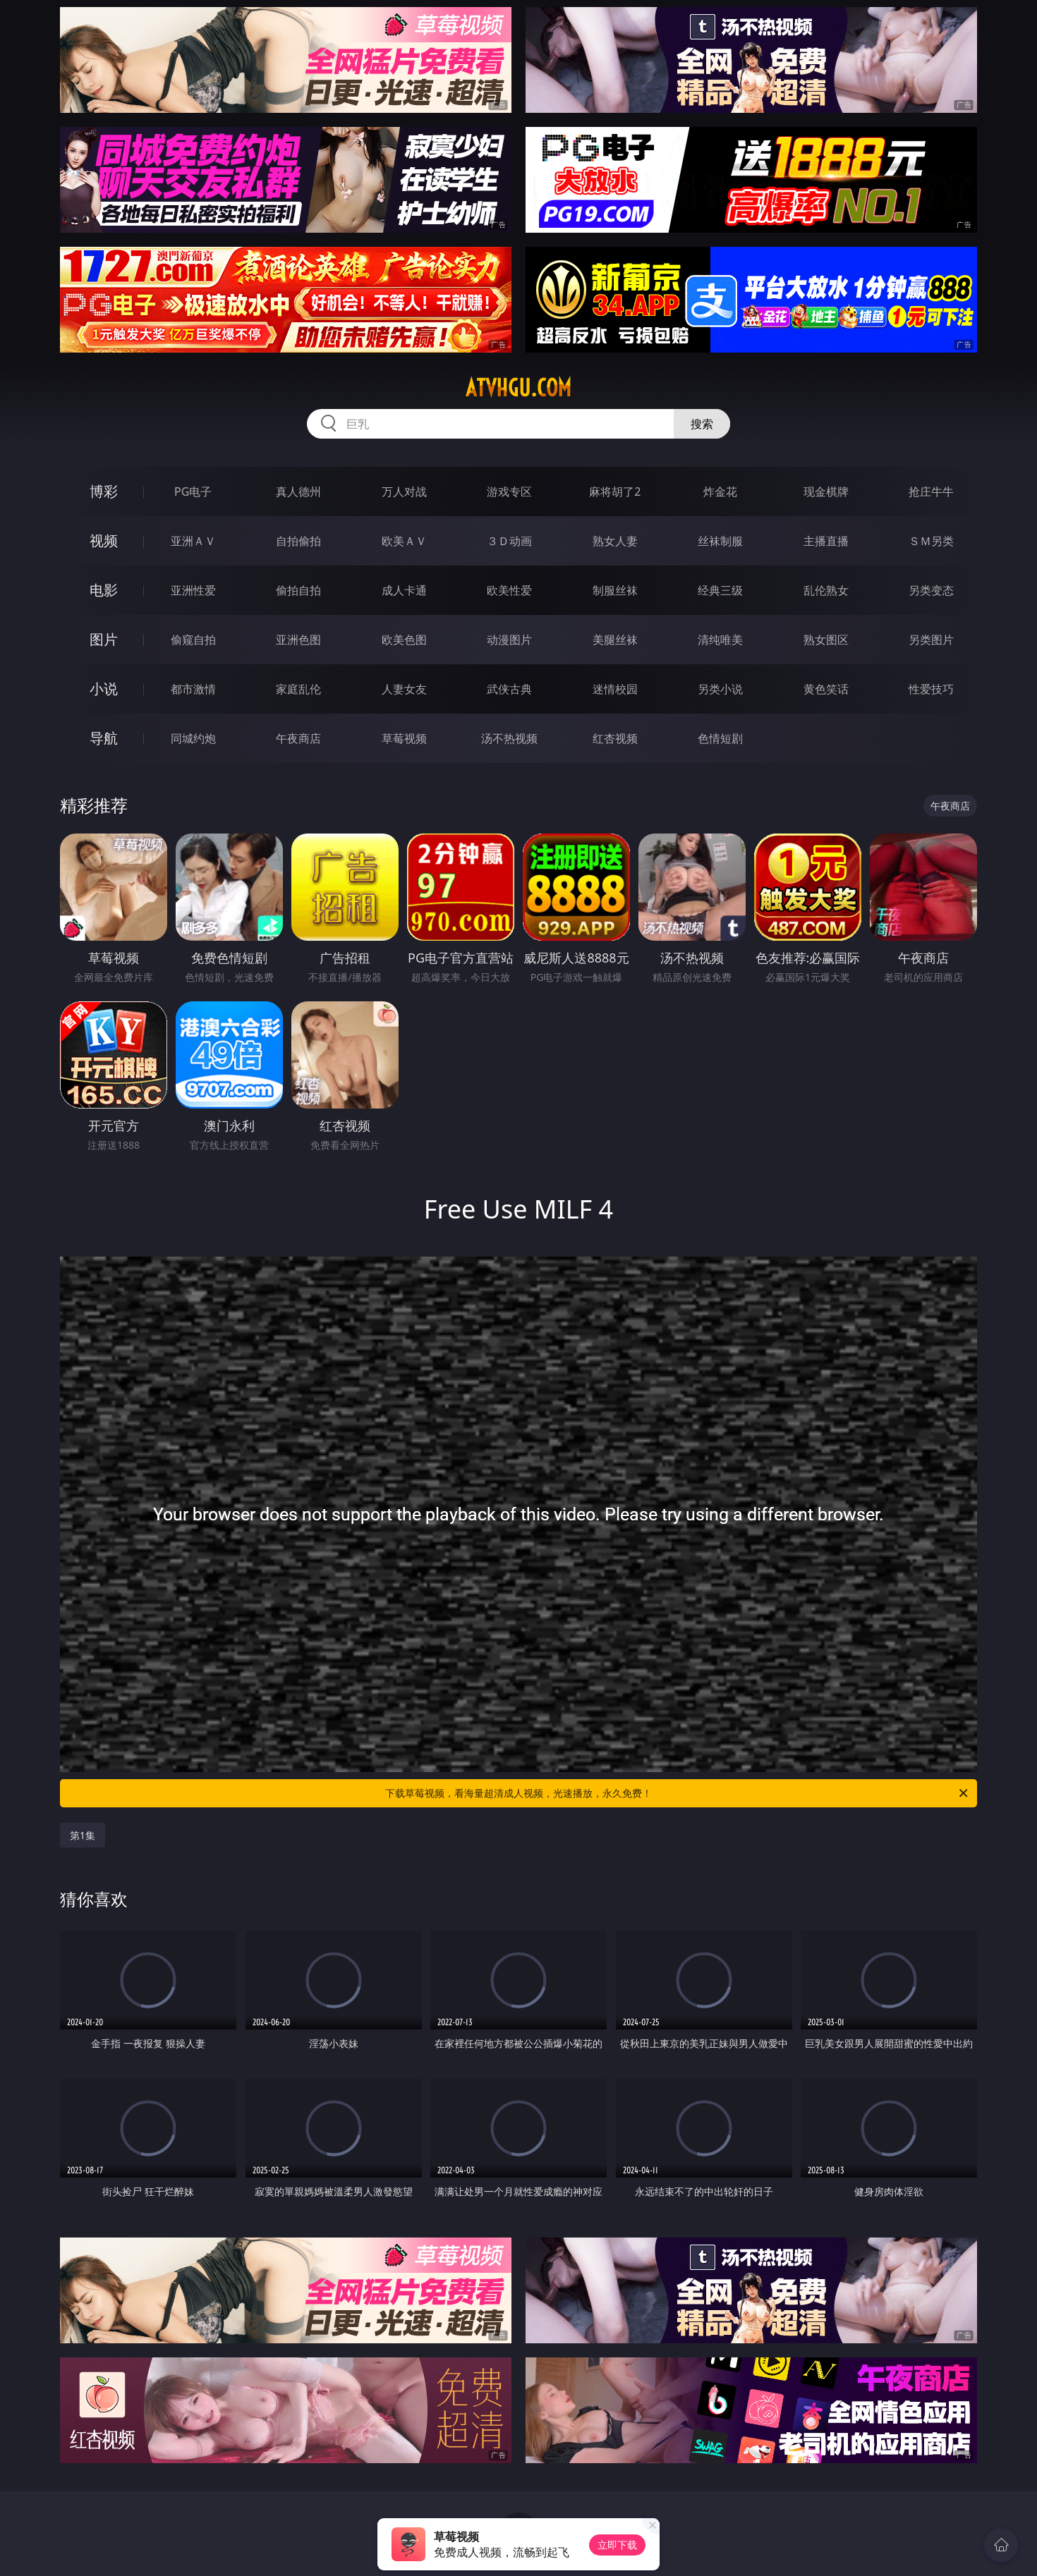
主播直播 (826, 541)
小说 (104, 688)
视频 (104, 540)
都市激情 (193, 689)
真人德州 (298, 491)
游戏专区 (509, 491)
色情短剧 (720, 738)
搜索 (702, 424)
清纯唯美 (720, 639)
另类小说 (720, 689)
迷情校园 (615, 689)
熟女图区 (826, 639)
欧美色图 (404, 639)
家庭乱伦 (298, 689)
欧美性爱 (509, 590)
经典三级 (720, 590)
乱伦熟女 (826, 590)
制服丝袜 (615, 590)
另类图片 (931, 639)
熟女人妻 (615, 541)
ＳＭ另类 (931, 541)
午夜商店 (298, 738)
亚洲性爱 (193, 590)
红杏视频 (615, 738)
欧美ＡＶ (404, 541)
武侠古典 (509, 689)
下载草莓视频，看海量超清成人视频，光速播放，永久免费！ (677, 1793)
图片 (104, 639)
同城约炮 (193, 738)
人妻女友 (404, 689)
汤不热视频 (509, 738)
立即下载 (617, 2544)
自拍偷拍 (298, 541)
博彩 (104, 491)
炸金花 (720, 491)
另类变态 (931, 590)
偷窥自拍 (193, 639)
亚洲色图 (298, 639)
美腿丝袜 (615, 639)
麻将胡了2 (615, 491)
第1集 (82, 1835)
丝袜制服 (720, 541)
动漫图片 (509, 639)
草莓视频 (404, 738)
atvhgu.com (518, 388)
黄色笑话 (826, 689)
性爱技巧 (931, 689)
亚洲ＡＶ (193, 541)
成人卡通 (404, 590)
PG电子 (193, 491)
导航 (104, 737)
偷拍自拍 (298, 590)
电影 (104, 589)
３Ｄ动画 (509, 541)
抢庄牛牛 (931, 491)
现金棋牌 (826, 491)
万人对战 (404, 491)
